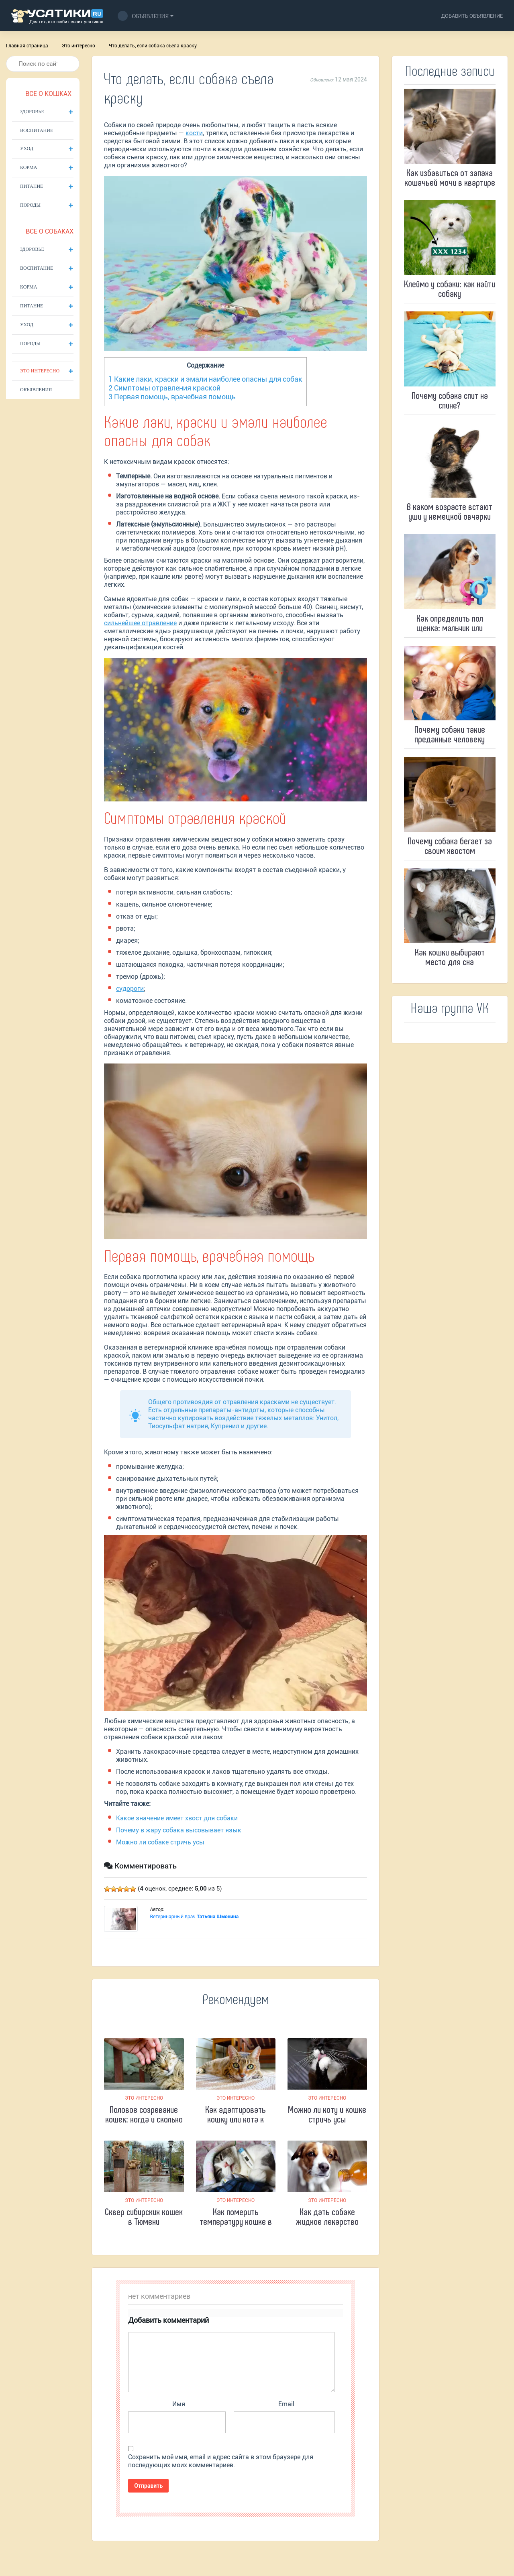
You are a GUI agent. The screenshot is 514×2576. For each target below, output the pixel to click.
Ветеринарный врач (194, 1916)
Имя (178, 2404)
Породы (30, 205)
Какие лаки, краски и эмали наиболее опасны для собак (205, 379)
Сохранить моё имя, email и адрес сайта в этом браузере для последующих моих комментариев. (220, 2461)
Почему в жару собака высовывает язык (178, 1830)
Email (286, 2404)
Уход (26, 148)
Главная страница (27, 46)
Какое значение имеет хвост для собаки (177, 1818)
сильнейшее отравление (140, 623)
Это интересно (78, 46)
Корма (28, 167)
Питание (31, 186)
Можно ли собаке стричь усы (160, 1842)
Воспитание (36, 130)
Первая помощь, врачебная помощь (172, 396)
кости (194, 133)
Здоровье (32, 111)
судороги (130, 988)
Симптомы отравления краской (164, 388)
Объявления (143, 16)
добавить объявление (472, 16)
